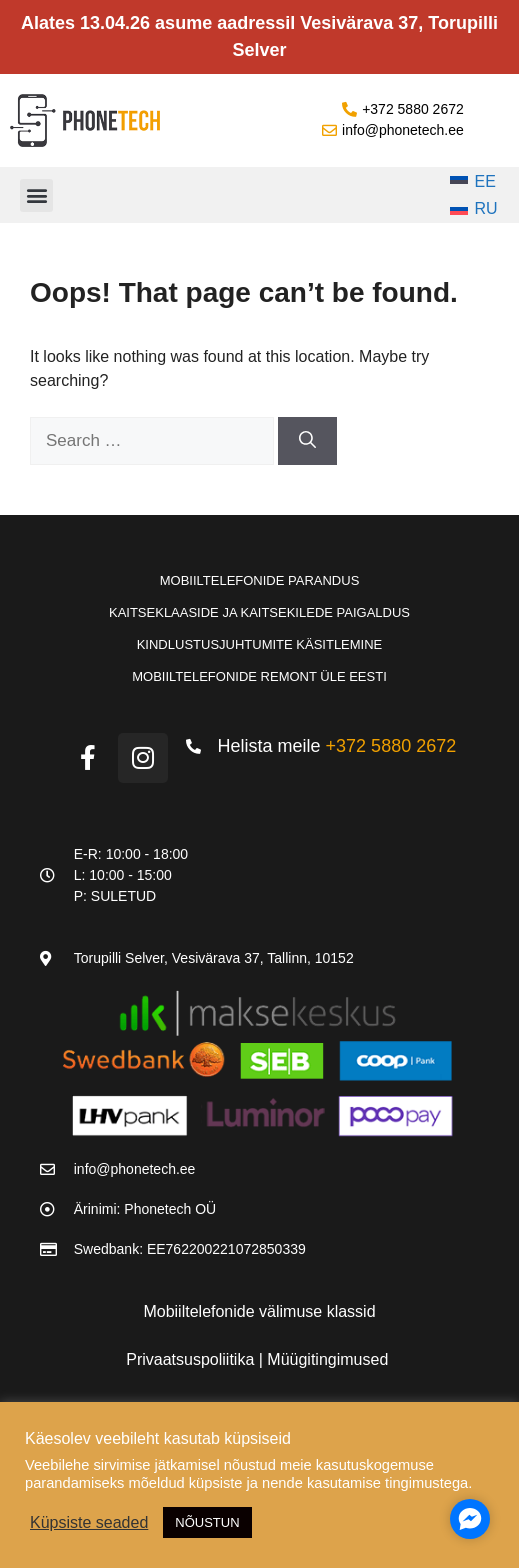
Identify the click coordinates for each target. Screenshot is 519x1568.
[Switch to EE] (474, 182)
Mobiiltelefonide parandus (260, 580)
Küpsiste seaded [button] (89, 1522)
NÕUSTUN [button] (207, 1522)
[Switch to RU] (474, 210)
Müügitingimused (327, 1359)
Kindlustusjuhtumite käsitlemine (260, 644)
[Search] (307, 441)
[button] (36, 195)
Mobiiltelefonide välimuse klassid (259, 1311)
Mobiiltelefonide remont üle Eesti (259, 676)
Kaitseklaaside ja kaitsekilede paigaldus (259, 612)
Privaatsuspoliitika (192, 1359)
